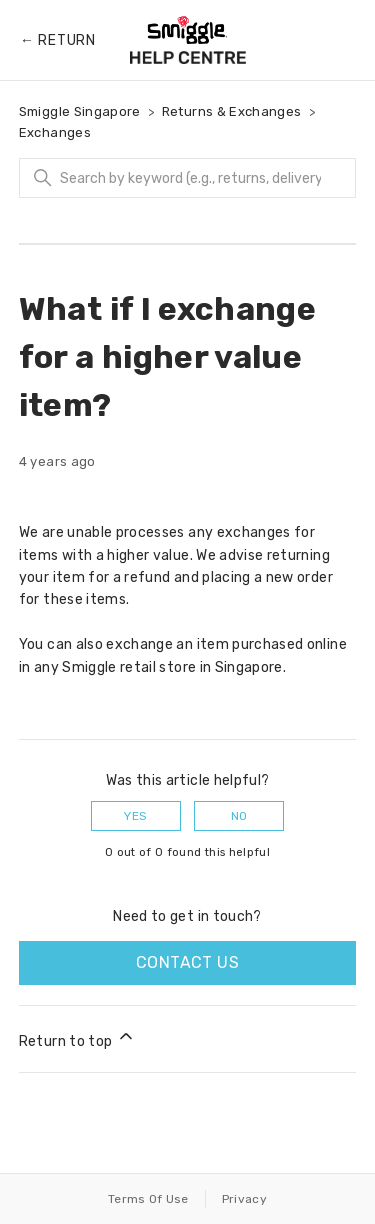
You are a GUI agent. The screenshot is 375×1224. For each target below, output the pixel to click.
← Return (58, 40)
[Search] (188, 178)
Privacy (244, 1199)
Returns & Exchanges (232, 111)
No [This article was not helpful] (239, 816)
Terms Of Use (148, 1199)
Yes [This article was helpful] (135, 816)
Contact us (187, 962)
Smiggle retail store (129, 667)
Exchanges (55, 132)
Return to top (77, 1038)
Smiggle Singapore (80, 111)
